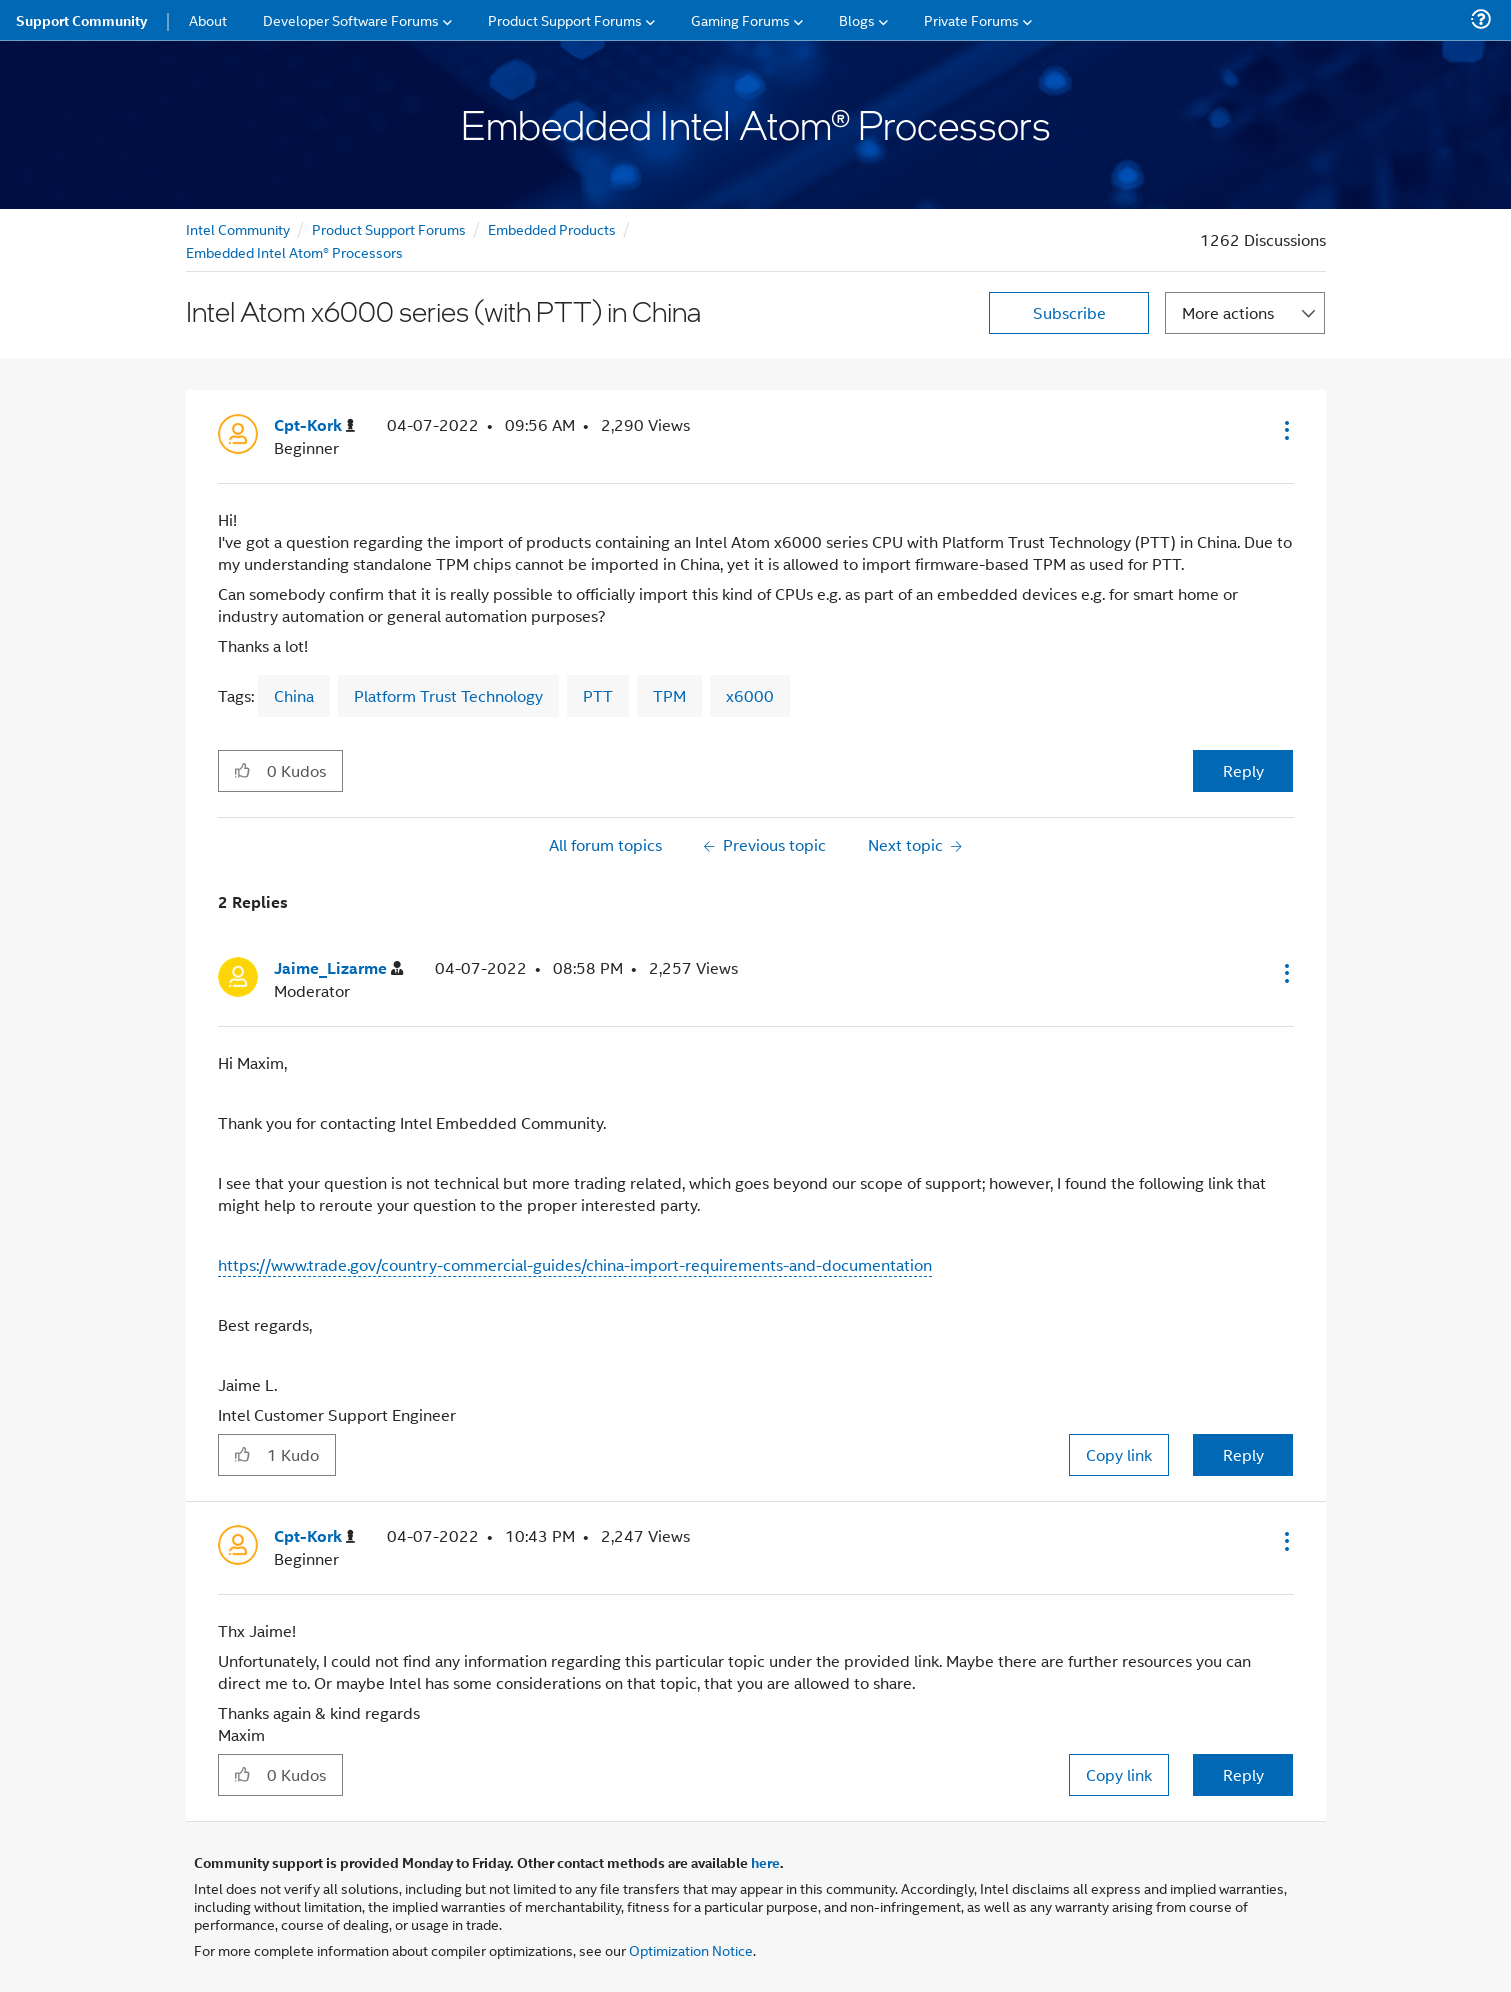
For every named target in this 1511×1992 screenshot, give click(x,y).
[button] (1285, 430)
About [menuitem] (208, 19)
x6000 (750, 695)
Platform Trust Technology (448, 695)
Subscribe (1069, 312)
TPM (669, 695)
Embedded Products (552, 228)
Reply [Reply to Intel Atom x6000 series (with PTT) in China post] (1243, 770)
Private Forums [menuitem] (971, 19)
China (294, 695)
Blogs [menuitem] (857, 19)
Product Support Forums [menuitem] (565, 19)
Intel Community (238, 228)
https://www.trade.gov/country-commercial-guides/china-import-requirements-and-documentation (575, 1264)
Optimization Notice (691, 1949)
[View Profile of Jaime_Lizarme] (338, 968)
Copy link (1119, 1454)
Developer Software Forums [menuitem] (351, 19)
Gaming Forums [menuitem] (740, 19)
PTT (598, 695)
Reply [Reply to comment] (1243, 1454)
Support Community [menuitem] (81, 20)
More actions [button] (1228, 312)
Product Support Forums (389, 228)
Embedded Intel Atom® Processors (294, 251)
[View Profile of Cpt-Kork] (314, 425)
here (765, 1862)
